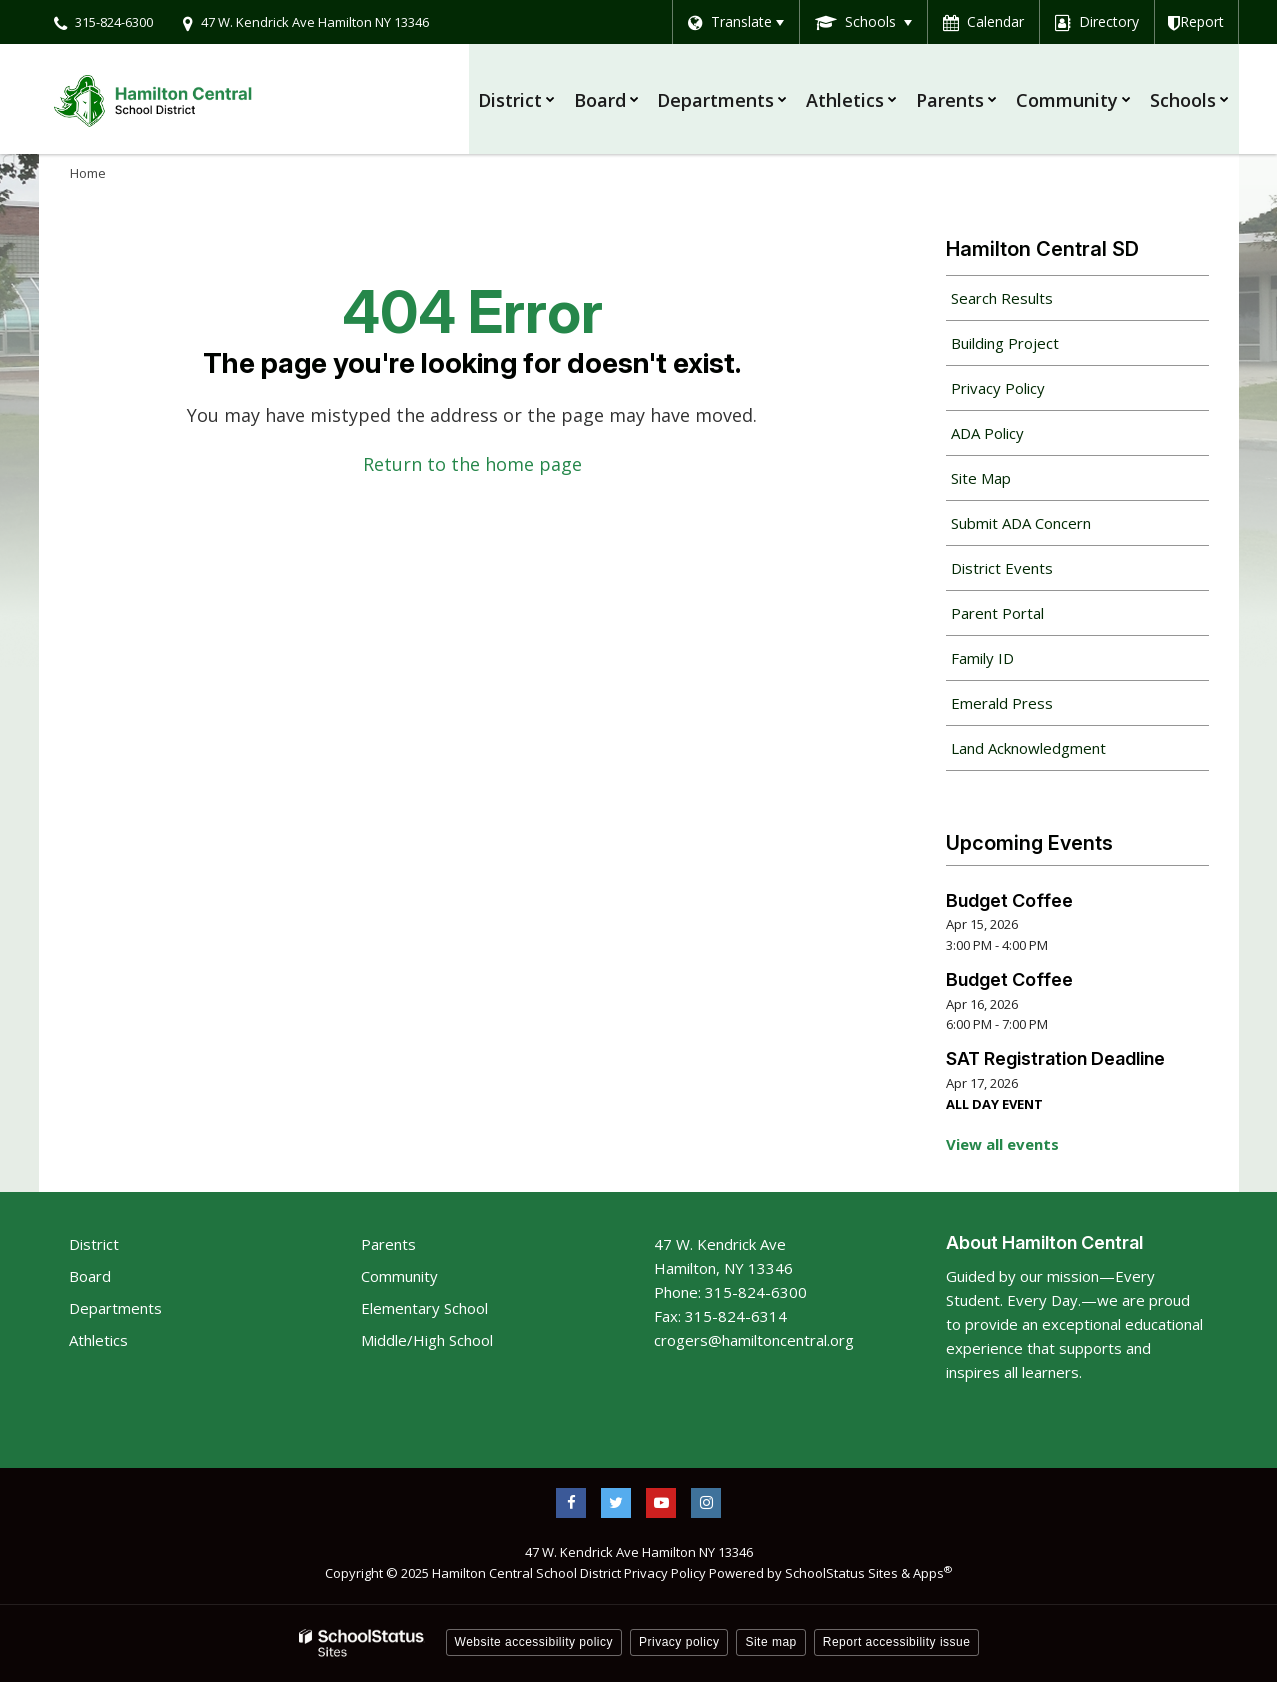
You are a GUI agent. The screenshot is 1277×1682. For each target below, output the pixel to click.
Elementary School (424, 1308)
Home (88, 173)
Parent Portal (1026, 618)
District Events (1002, 568)
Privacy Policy (998, 388)
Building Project (1005, 343)
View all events (1002, 1144)
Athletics (98, 1340)
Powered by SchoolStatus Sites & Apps (830, 1573)
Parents (388, 1244)
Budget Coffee (1009, 900)
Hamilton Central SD (1042, 249)
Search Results (1002, 298)
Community (399, 1276)
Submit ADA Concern (1021, 523)
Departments (115, 1308)
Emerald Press (1002, 703)
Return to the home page (472, 464)
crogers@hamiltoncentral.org (754, 1340)
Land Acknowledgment (1028, 748)
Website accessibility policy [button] (534, 1642)
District (94, 1244)
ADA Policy (987, 433)
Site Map (981, 478)
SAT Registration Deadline (1055, 1058)
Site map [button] (770, 1642)
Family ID (1011, 663)
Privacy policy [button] (679, 1642)
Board (90, 1276)
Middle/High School (427, 1340)
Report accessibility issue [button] (897, 1642)
